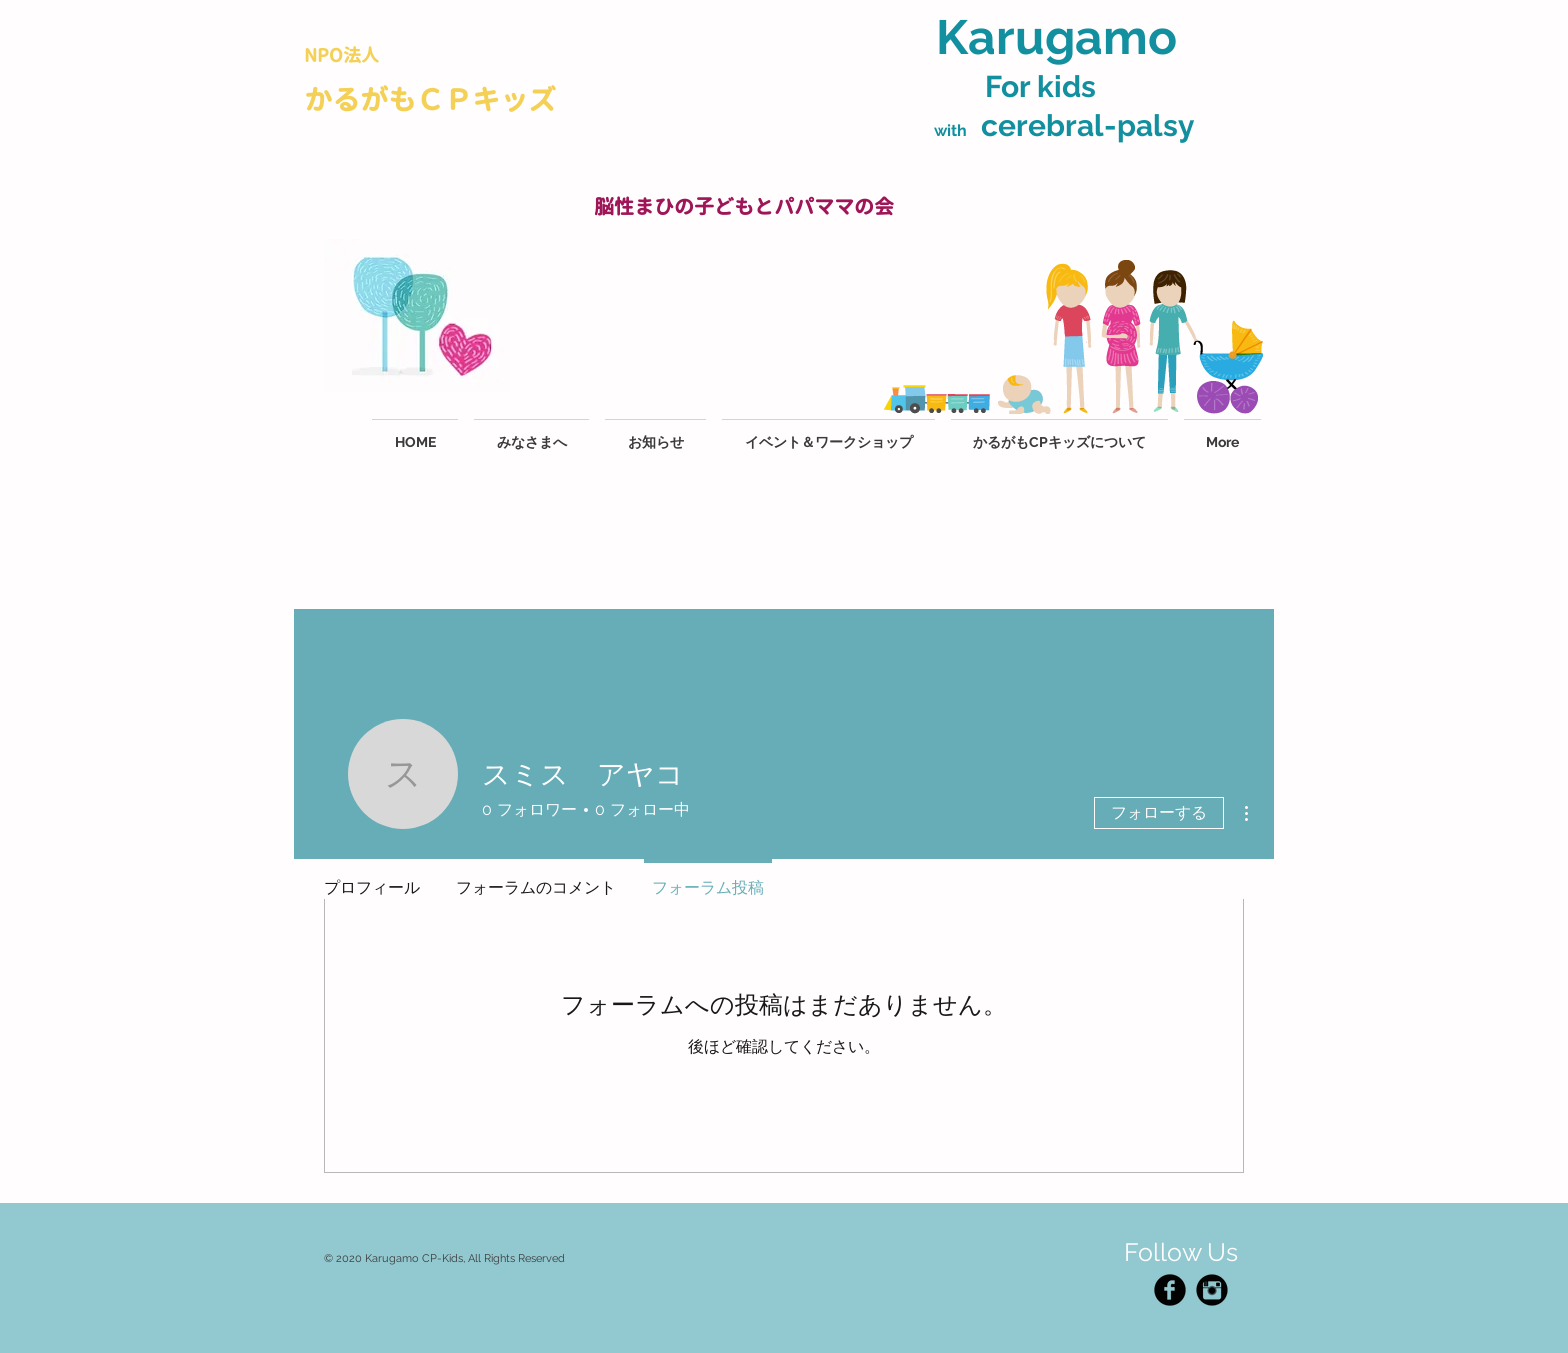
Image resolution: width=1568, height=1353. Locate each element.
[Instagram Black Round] (1212, 1290)
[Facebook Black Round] (1170, 1290)
